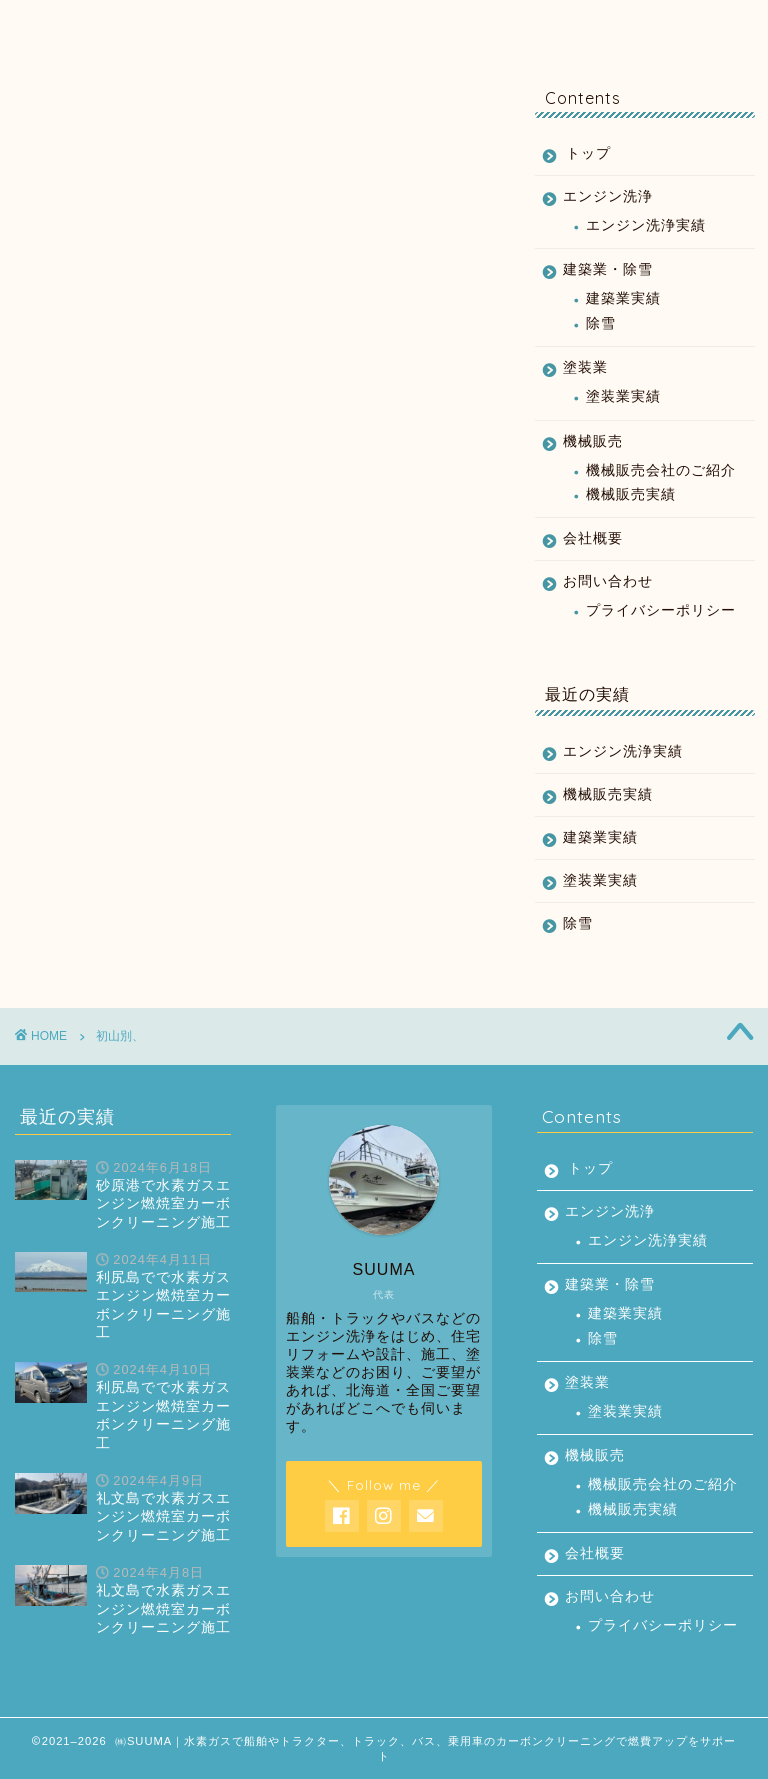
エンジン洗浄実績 (646, 225)
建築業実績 (623, 298)
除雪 (601, 323)
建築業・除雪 (281, 24)
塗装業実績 (623, 396)
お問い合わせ (696, 24)
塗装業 (388, 24)
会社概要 (594, 24)
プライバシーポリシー (661, 610)
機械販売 (491, 24)
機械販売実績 (631, 494)
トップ (73, 24)
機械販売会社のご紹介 (661, 470)
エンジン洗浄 (174, 24)
